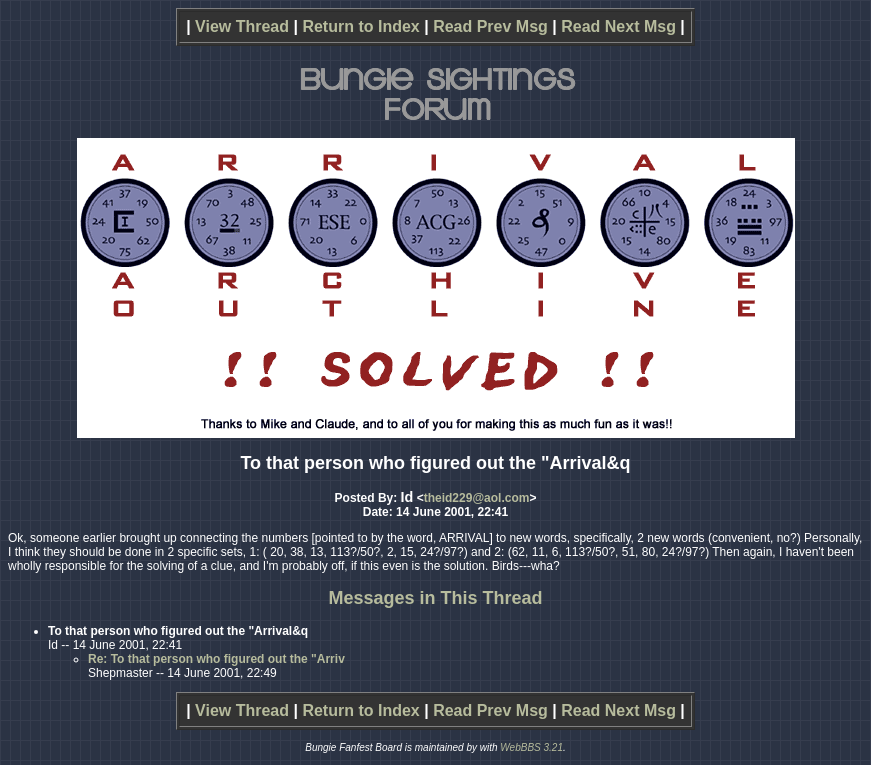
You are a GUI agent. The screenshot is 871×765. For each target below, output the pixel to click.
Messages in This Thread (435, 598)
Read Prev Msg (490, 26)
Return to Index (360, 26)
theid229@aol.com (477, 498)
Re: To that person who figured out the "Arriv (216, 659)
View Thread (242, 26)
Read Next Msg (618, 26)
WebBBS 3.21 (531, 747)
